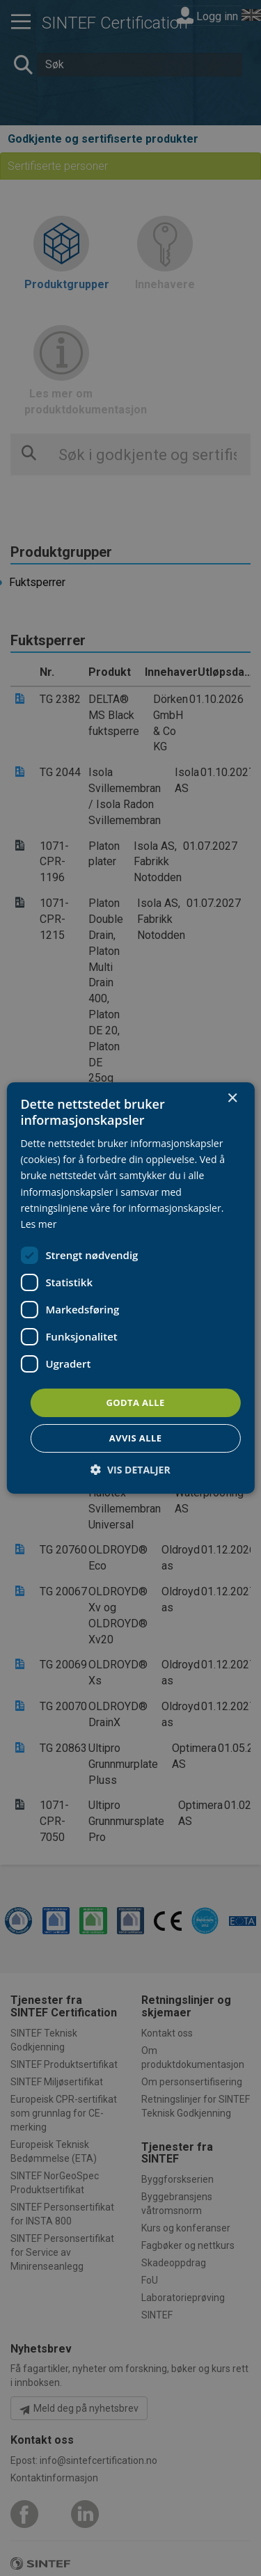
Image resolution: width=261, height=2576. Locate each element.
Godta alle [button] (135, 1402)
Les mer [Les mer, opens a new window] (38, 1224)
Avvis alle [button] (135, 1438)
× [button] (232, 1098)
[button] (130, 1469)
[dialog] (130, 1288)
